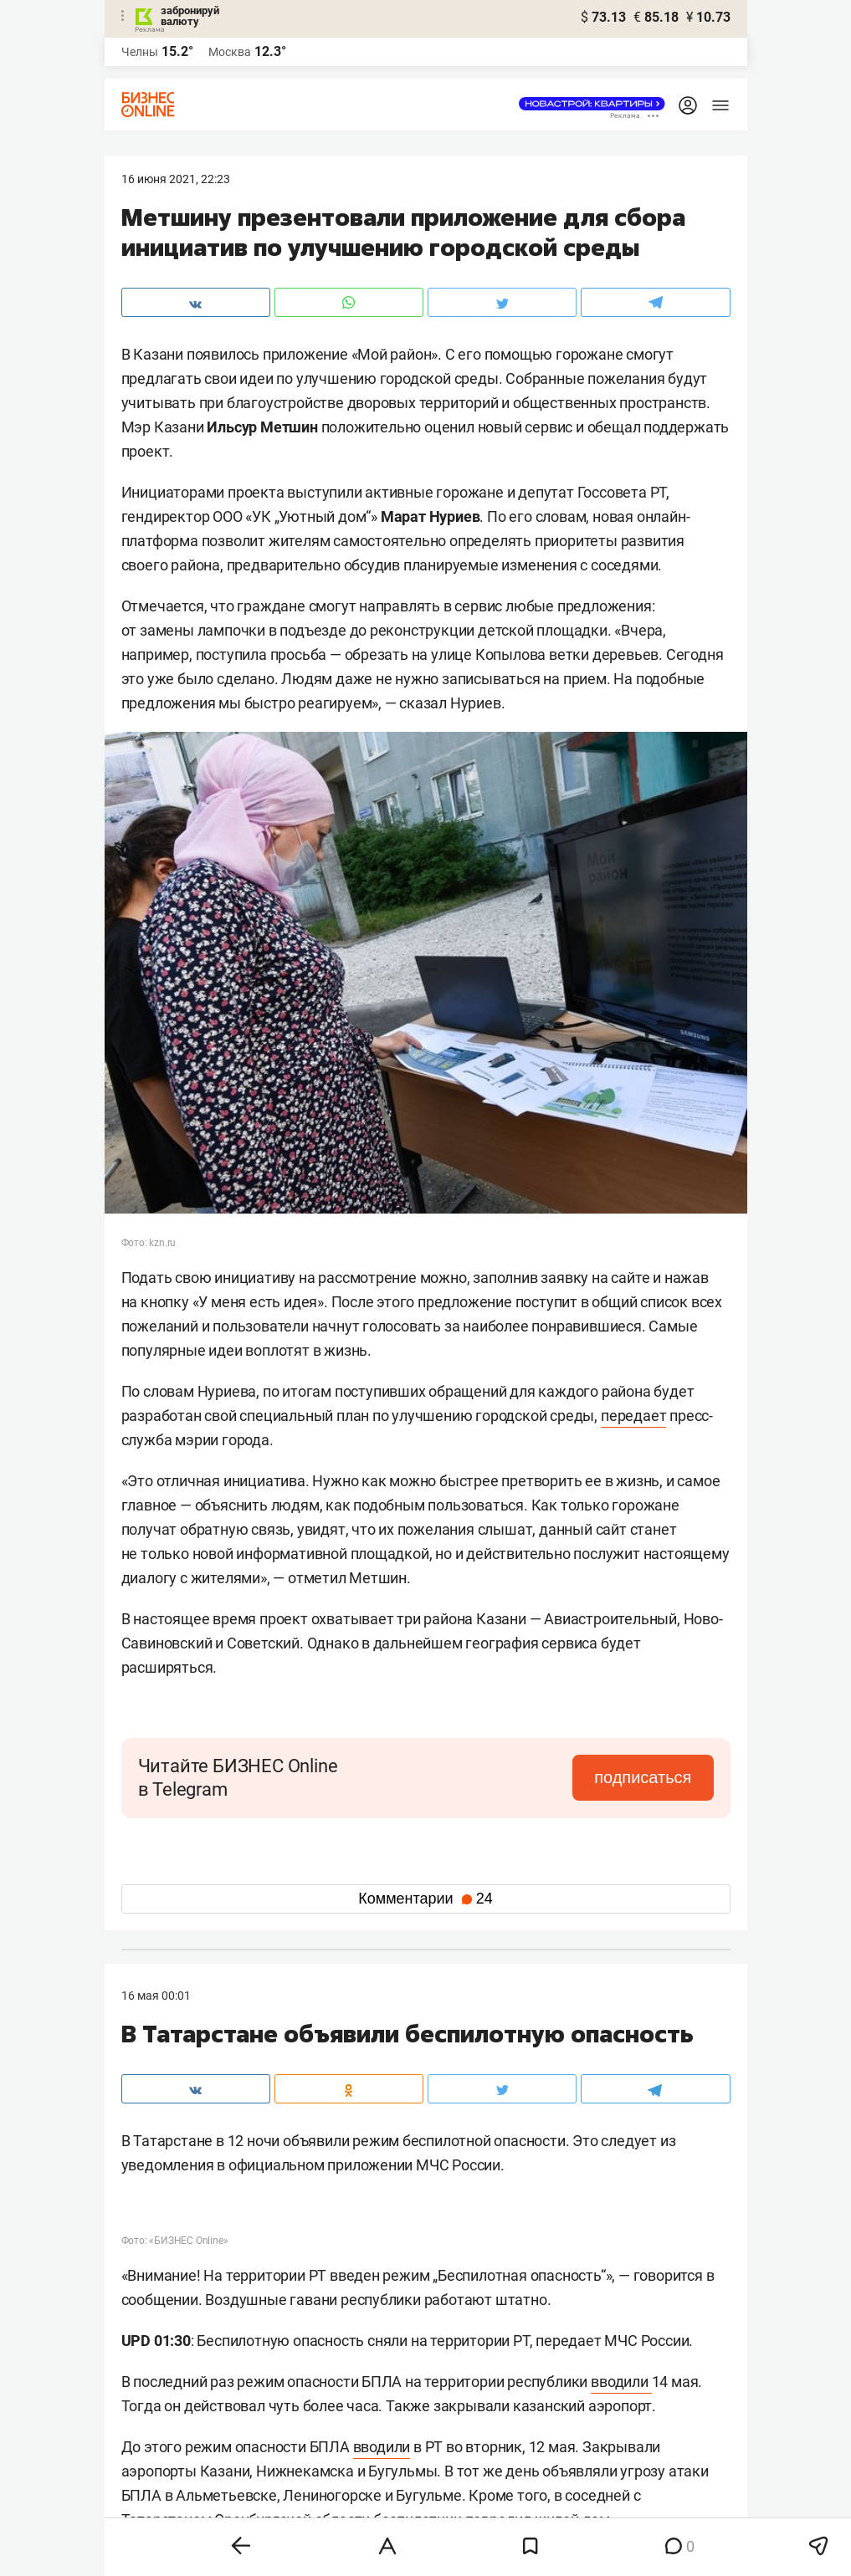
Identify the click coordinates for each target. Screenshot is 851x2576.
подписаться (642, 1777)
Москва (229, 52)
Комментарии (425, 1898)
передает (633, 1415)
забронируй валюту (190, 16)
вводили (621, 2381)
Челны (139, 52)
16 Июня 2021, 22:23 (175, 179)
